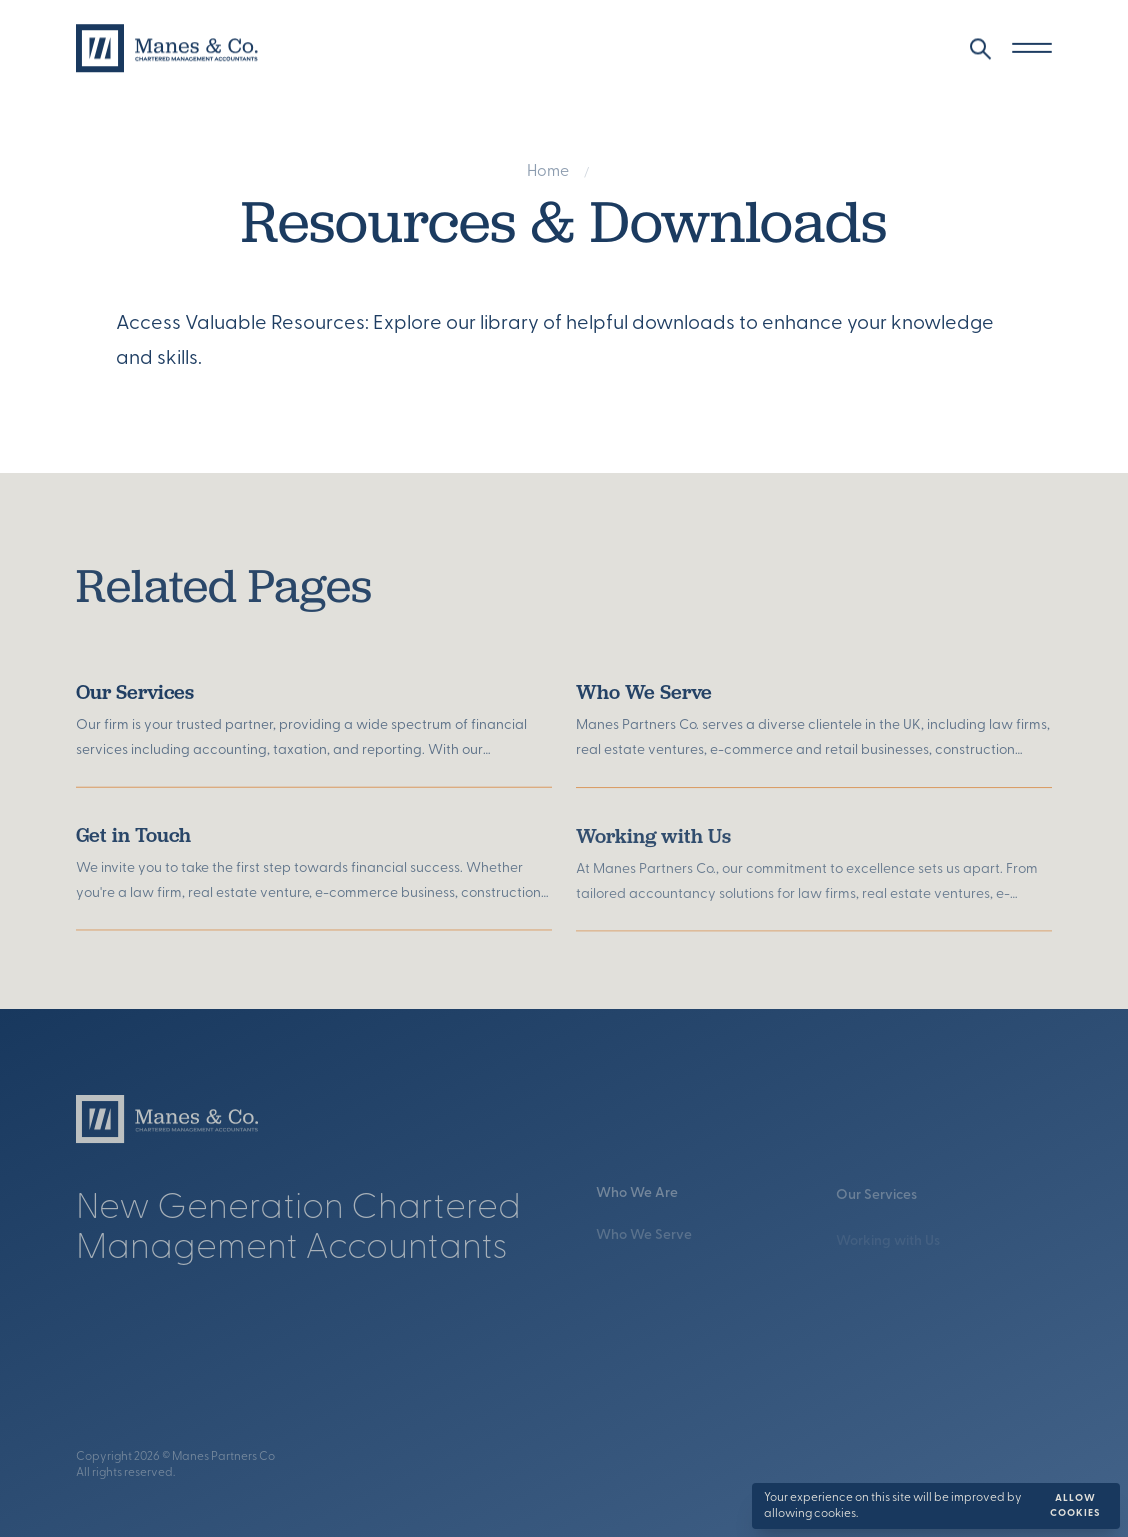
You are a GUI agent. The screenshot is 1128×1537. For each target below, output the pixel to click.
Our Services (135, 700)
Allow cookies (1075, 1506)
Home (548, 174)
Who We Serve (644, 705)
